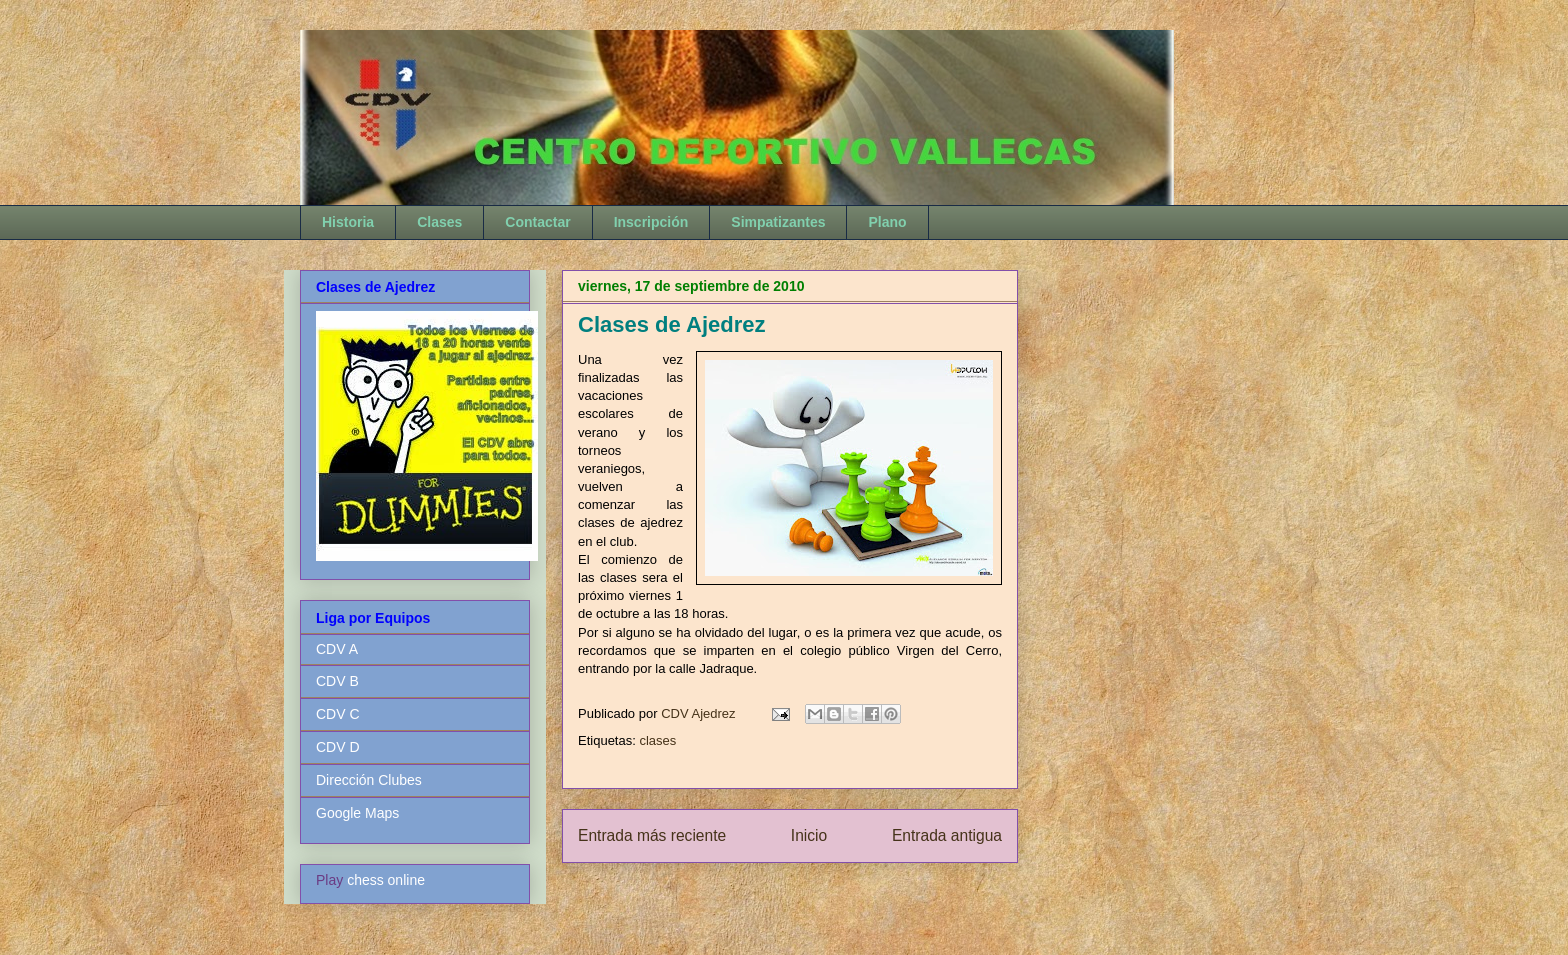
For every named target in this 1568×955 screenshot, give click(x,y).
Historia (348, 222)
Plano (887, 222)
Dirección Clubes (369, 780)
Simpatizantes (778, 222)
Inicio (809, 835)
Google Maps (357, 813)
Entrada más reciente (652, 835)
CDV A (337, 649)
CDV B (337, 681)
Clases (439, 222)
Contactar (537, 222)
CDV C (338, 714)
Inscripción (651, 222)
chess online (386, 880)
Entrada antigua (947, 835)
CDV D (338, 747)
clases (657, 740)
